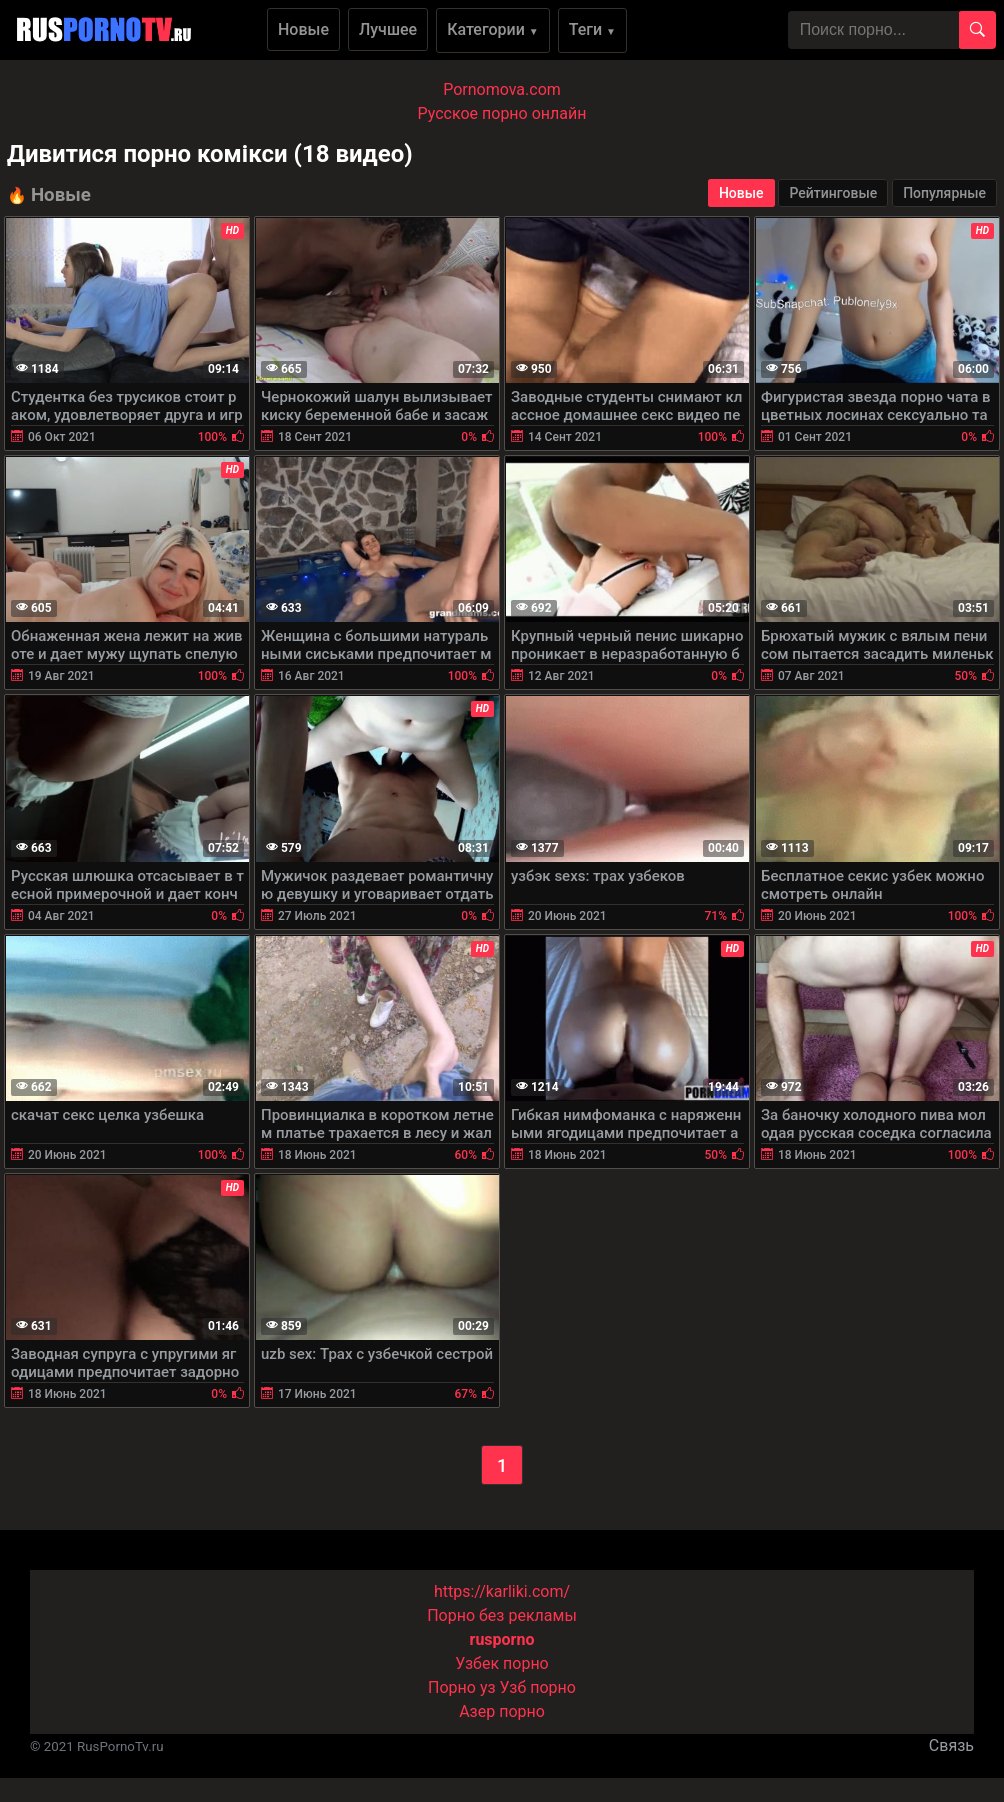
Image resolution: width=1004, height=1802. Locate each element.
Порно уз (462, 1687)
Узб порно (538, 1687)
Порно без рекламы (502, 1615)
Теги (592, 29)
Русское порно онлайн (502, 113)
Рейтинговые (833, 193)
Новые (303, 29)
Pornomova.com (502, 89)
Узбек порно (502, 1663)
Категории (493, 29)
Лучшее (388, 29)
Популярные (944, 193)
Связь (951, 1745)
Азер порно (502, 1711)
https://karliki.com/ (502, 1591)
